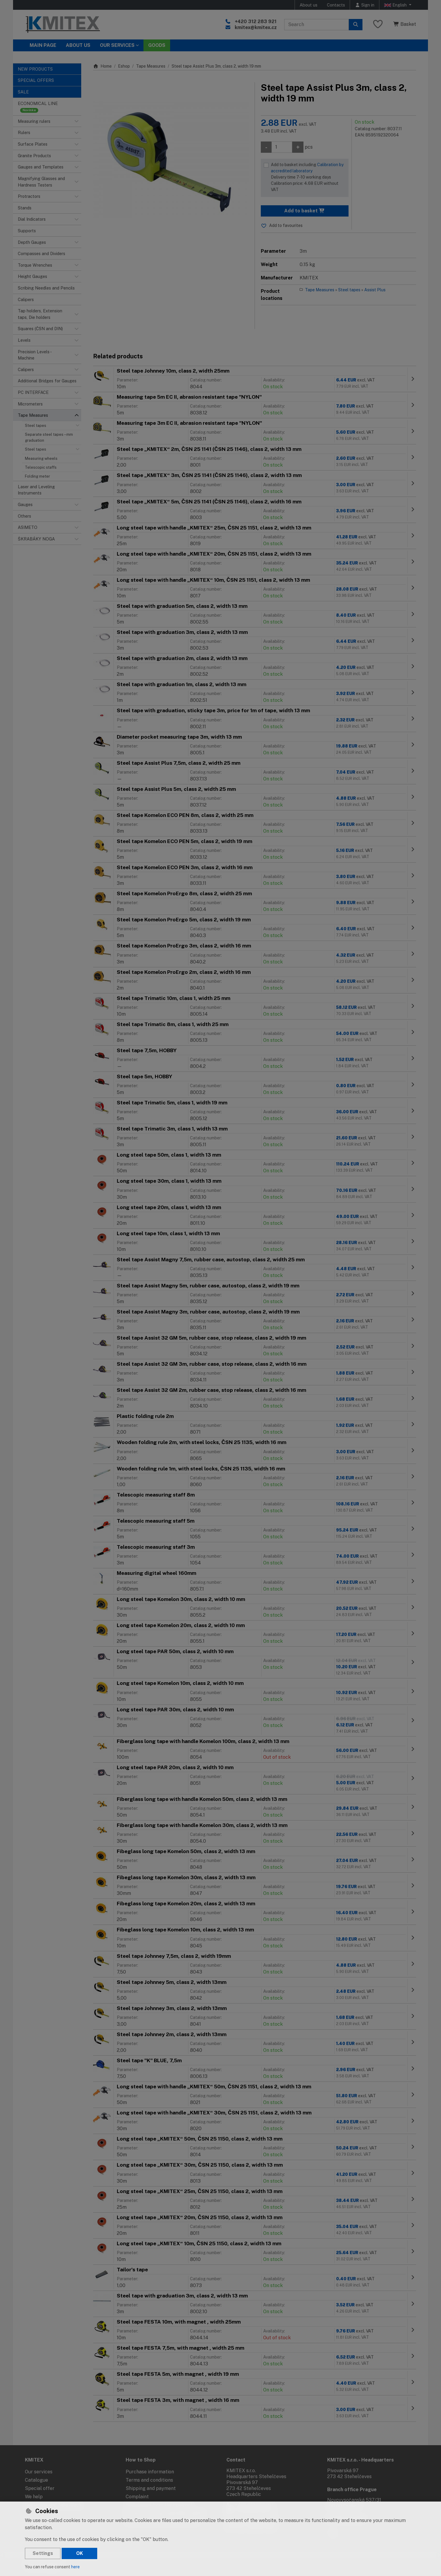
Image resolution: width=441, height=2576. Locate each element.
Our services (38, 2472)
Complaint (137, 2496)
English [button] (396, 5)
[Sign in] (364, 5)
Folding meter (37, 476)
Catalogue (36, 2480)
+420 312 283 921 (256, 21)
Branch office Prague (352, 2489)
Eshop (124, 66)
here (75, 2566)
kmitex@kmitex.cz (256, 27)
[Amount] (281, 147)
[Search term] (316, 24)
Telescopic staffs (41, 467)
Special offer (40, 2488)
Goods (156, 45)
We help (34, 2496)
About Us (78, 45)
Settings (43, 2553)
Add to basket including (308, 177)
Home (102, 66)
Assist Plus (375, 289)
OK (79, 2553)
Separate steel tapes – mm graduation (49, 437)
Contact (235, 2460)
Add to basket (304, 211)
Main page (43, 45)
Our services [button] (117, 45)
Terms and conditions (149, 2480)
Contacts (336, 4)
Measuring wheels (41, 458)
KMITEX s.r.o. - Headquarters (360, 2460)
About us (308, 4)
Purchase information (150, 2472)
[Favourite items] (378, 24)
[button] (76, 121)
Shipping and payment (151, 2488)
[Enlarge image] (171, 160)
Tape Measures (150, 66)
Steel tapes (35, 425)
